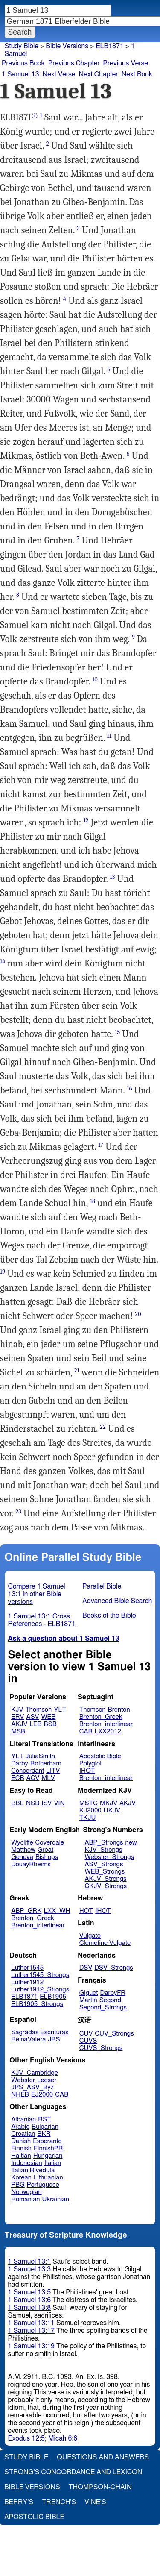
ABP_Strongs (103, 1842)
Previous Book (23, 63)
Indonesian (26, 2163)
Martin (88, 2000)
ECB (17, 1778)
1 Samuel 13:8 (29, 2307)
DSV (86, 1968)
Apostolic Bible (34, 2517)
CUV (86, 2033)
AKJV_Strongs (105, 1879)
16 (129, 1088)
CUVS (88, 2041)
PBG (18, 2185)
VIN (59, 1803)
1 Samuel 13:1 (29, 2261)
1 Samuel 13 (20, 74)
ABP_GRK (26, 1911)
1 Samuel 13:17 (31, 2330)
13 (112, 877)
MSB (18, 1731)
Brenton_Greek (100, 1717)
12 (85, 820)
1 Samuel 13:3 (29, 2269)
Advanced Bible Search (117, 1601)
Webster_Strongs (109, 1857)
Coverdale (49, 1842)
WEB (48, 1717)
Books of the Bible (109, 1615)
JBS (54, 2039)
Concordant (27, 1771)
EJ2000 (42, 2094)
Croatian (23, 2134)
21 (76, 1370)
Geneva (22, 1857)
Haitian (21, 2156)
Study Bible (21, 46)
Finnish (21, 2148)
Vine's (95, 2502)
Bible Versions (67, 46)
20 (138, 1314)
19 (2, 1271)
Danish (21, 2141)
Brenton (119, 1710)
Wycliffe (22, 1842)
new (131, 1842)
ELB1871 (24, 1997)
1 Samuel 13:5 (29, 2292)
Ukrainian (55, 2199)
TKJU (87, 1818)
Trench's (59, 2502)
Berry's (18, 2502)
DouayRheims (31, 1864)
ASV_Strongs (103, 1864)
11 (109, 736)
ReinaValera (28, 2039)
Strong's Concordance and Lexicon (73, 2472)
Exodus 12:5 (26, 2438)
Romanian (25, 2199)
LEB (35, 1724)
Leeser (46, 2080)
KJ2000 (90, 1810)
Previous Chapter (74, 63)
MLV (48, 1778)
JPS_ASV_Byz (32, 2087)
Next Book (137, 74)
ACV (33, 1778)
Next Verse (59, 74)
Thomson (38, 1710)
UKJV (112, 1810)
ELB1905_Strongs (37, 2004)
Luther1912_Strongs (40, 1989)
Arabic (20, 2127)
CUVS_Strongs (101, 2048)
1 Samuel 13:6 (29, 2300)
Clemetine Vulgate (105, 1943)
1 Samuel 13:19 (31, 2346)
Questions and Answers (103, 2457)
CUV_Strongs (114, 2033)
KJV (17, 1710)
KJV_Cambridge (34, 2073)
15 (117, 1032)
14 (2, 961)
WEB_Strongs (104, 1871)
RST (44, 2119)
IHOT (87, 1771)
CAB (86, 1731)
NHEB (20, 2094)
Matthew (23, 1850)
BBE (17, 1803)
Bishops (46, 1857)
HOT (86, 1911)
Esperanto (47, 2141)
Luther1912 (27, 1982)
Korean (21, 2177)
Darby (19, 1763)
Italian (52, 2163)
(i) (35, 115)
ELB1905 (53, 1997)
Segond (110, 2000)
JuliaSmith (40, 1756)
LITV (53, 1771)
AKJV (19, 1724)
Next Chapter (98, 74)
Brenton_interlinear (106, 1724)
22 (103, 1426)
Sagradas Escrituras (39, 2032)
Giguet (88, 1993)
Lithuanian (48, 2177)
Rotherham (45, 1763)
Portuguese (43, 2185)
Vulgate (90, 1936)
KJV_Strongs (103, 1850)
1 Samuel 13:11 (31, 2323)
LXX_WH (57, 1911)
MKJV (108, 1803)
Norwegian (26, 2192)
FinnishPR (48, 2148)
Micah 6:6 (62, 2438)
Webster (23, 2080)
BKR (43, 2134)
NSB (32, 1803)
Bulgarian (45, 2127)
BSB (50, 1724)
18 (92, 1201)
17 (100, 1144)
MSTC (88, 1803)
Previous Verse (125, 63)
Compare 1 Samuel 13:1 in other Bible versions (36, 1594)
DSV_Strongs (113, 1968)
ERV (17, 1717)
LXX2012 (108, 1731)
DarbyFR (113, 1993)
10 (95, 679)
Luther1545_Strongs (40, 1975)
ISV (46, 1803)
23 (18, 1511)
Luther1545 (27, 1968)
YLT (60, 1710)
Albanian (23, 2119)
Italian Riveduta (33, 2170)
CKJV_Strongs (105, 1886)
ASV (32, 1717)
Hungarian (48, 2156)
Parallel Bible (101, 1586)
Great (45, 1850)
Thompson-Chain (100, 2487)
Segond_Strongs (103, 2007)
